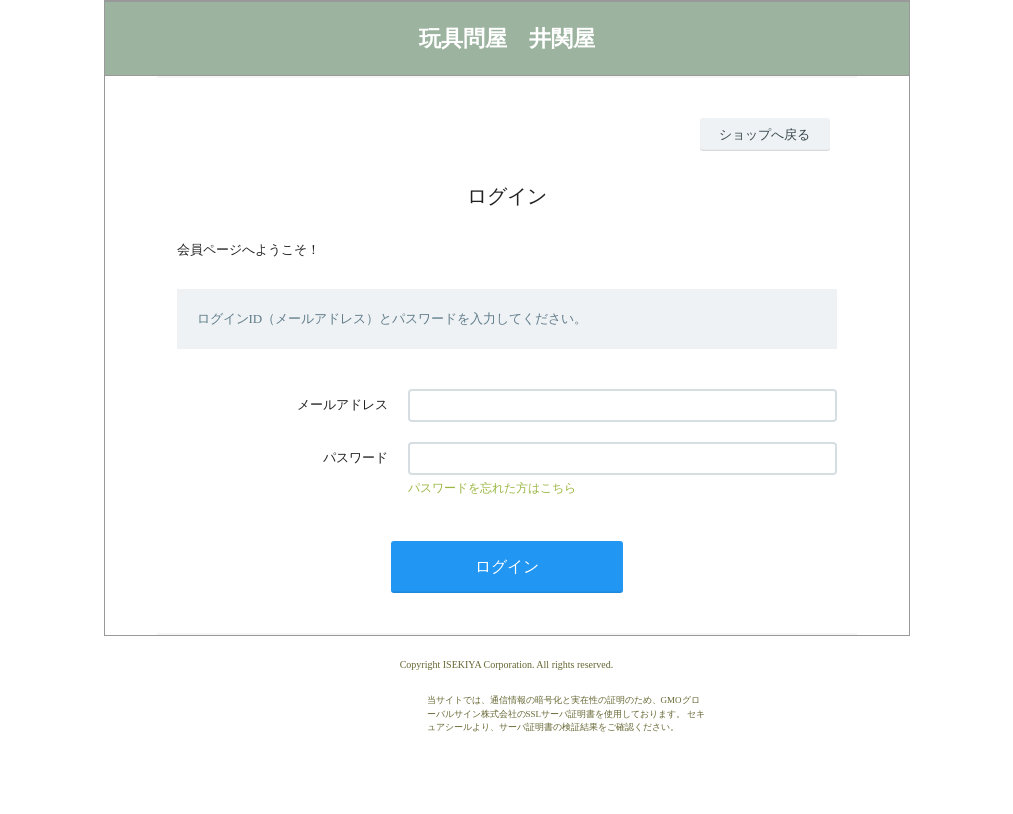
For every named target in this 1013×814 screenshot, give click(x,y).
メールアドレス (342, 404)
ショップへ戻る (764, 134)
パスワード (355, 457)
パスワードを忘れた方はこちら (492, 488)
